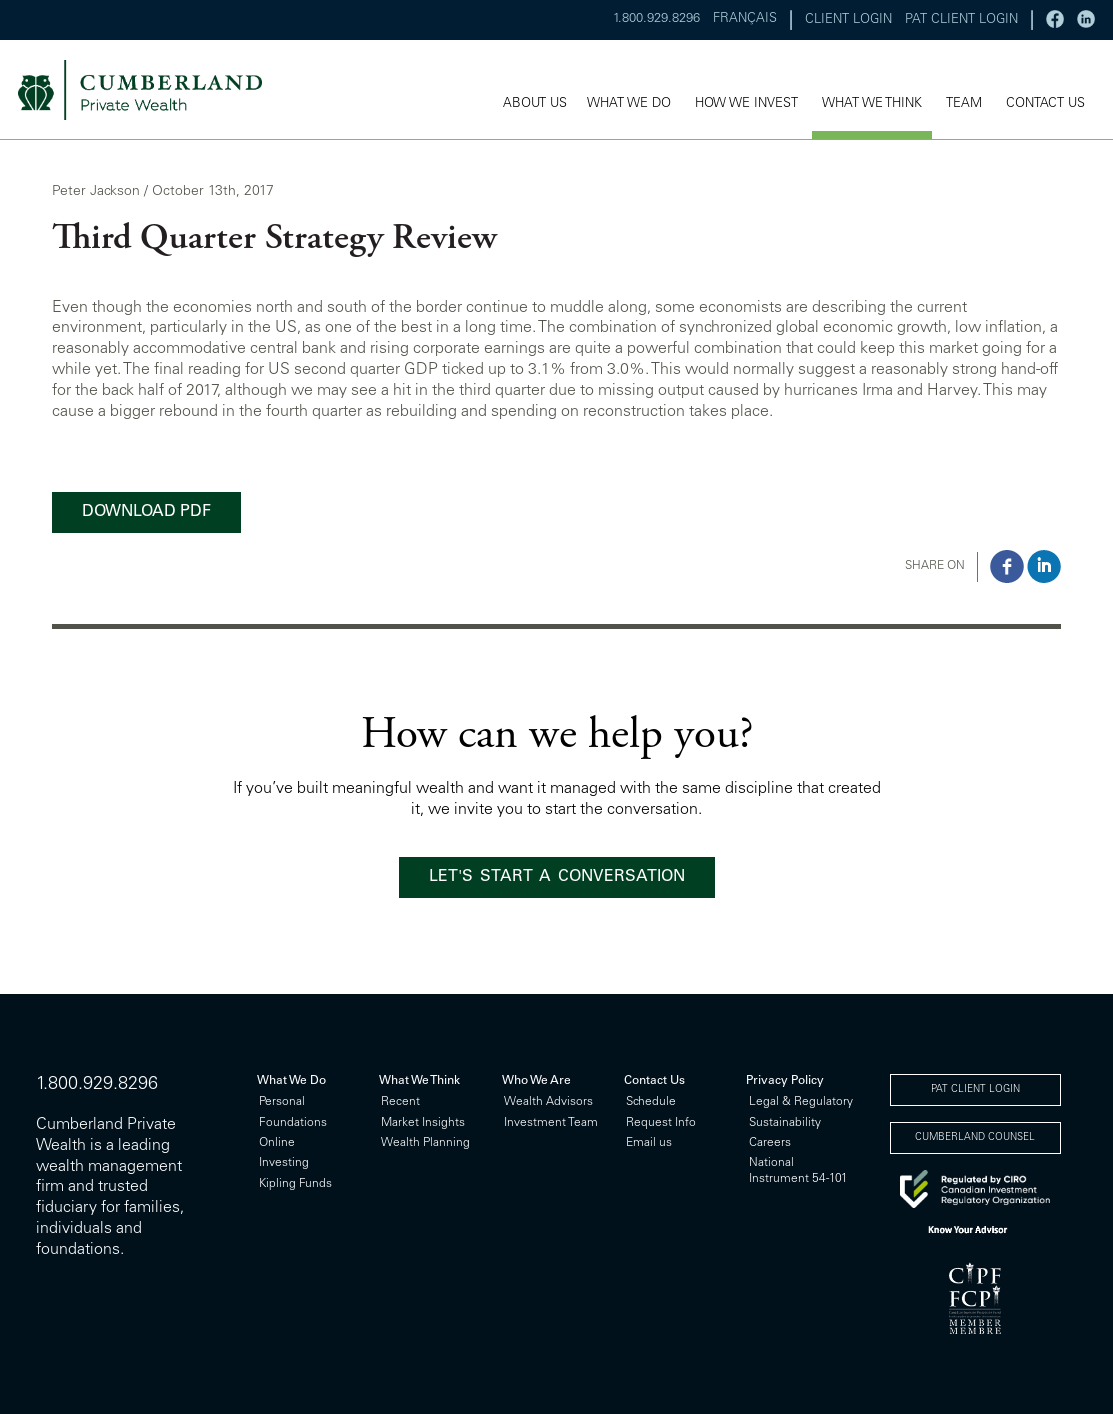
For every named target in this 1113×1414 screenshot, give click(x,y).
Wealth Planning (425, 1143)
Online (277, 1143)
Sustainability (785, 1123)
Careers (770, 1143)
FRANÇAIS (745, 19)
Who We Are (536, 1081)
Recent (400, 1102)
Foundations (293, 1123)
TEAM (964, 104)
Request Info (661, 1123)
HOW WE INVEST (746, 104)
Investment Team (551, 1123)
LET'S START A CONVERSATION (557, 877)
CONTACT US (1045, 104)
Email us (649, 1143)
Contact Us (654, 1081)
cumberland (153, 90)
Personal (282, 1102)
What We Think (419, 1081)
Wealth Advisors (548, 1102)
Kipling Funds (295, 1184)
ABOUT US (535, 104)
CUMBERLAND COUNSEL (975, 1138)
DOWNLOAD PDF (146, 512)
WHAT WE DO (629, 104)
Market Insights (423, 1123)
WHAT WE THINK (872, 104)
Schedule (651, 1102)
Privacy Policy (785, 1081)
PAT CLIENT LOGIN (961, 20)
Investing (284, 1163)
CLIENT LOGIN (848, 20)
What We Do (291, 1081)
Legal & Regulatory (801, 1102)
